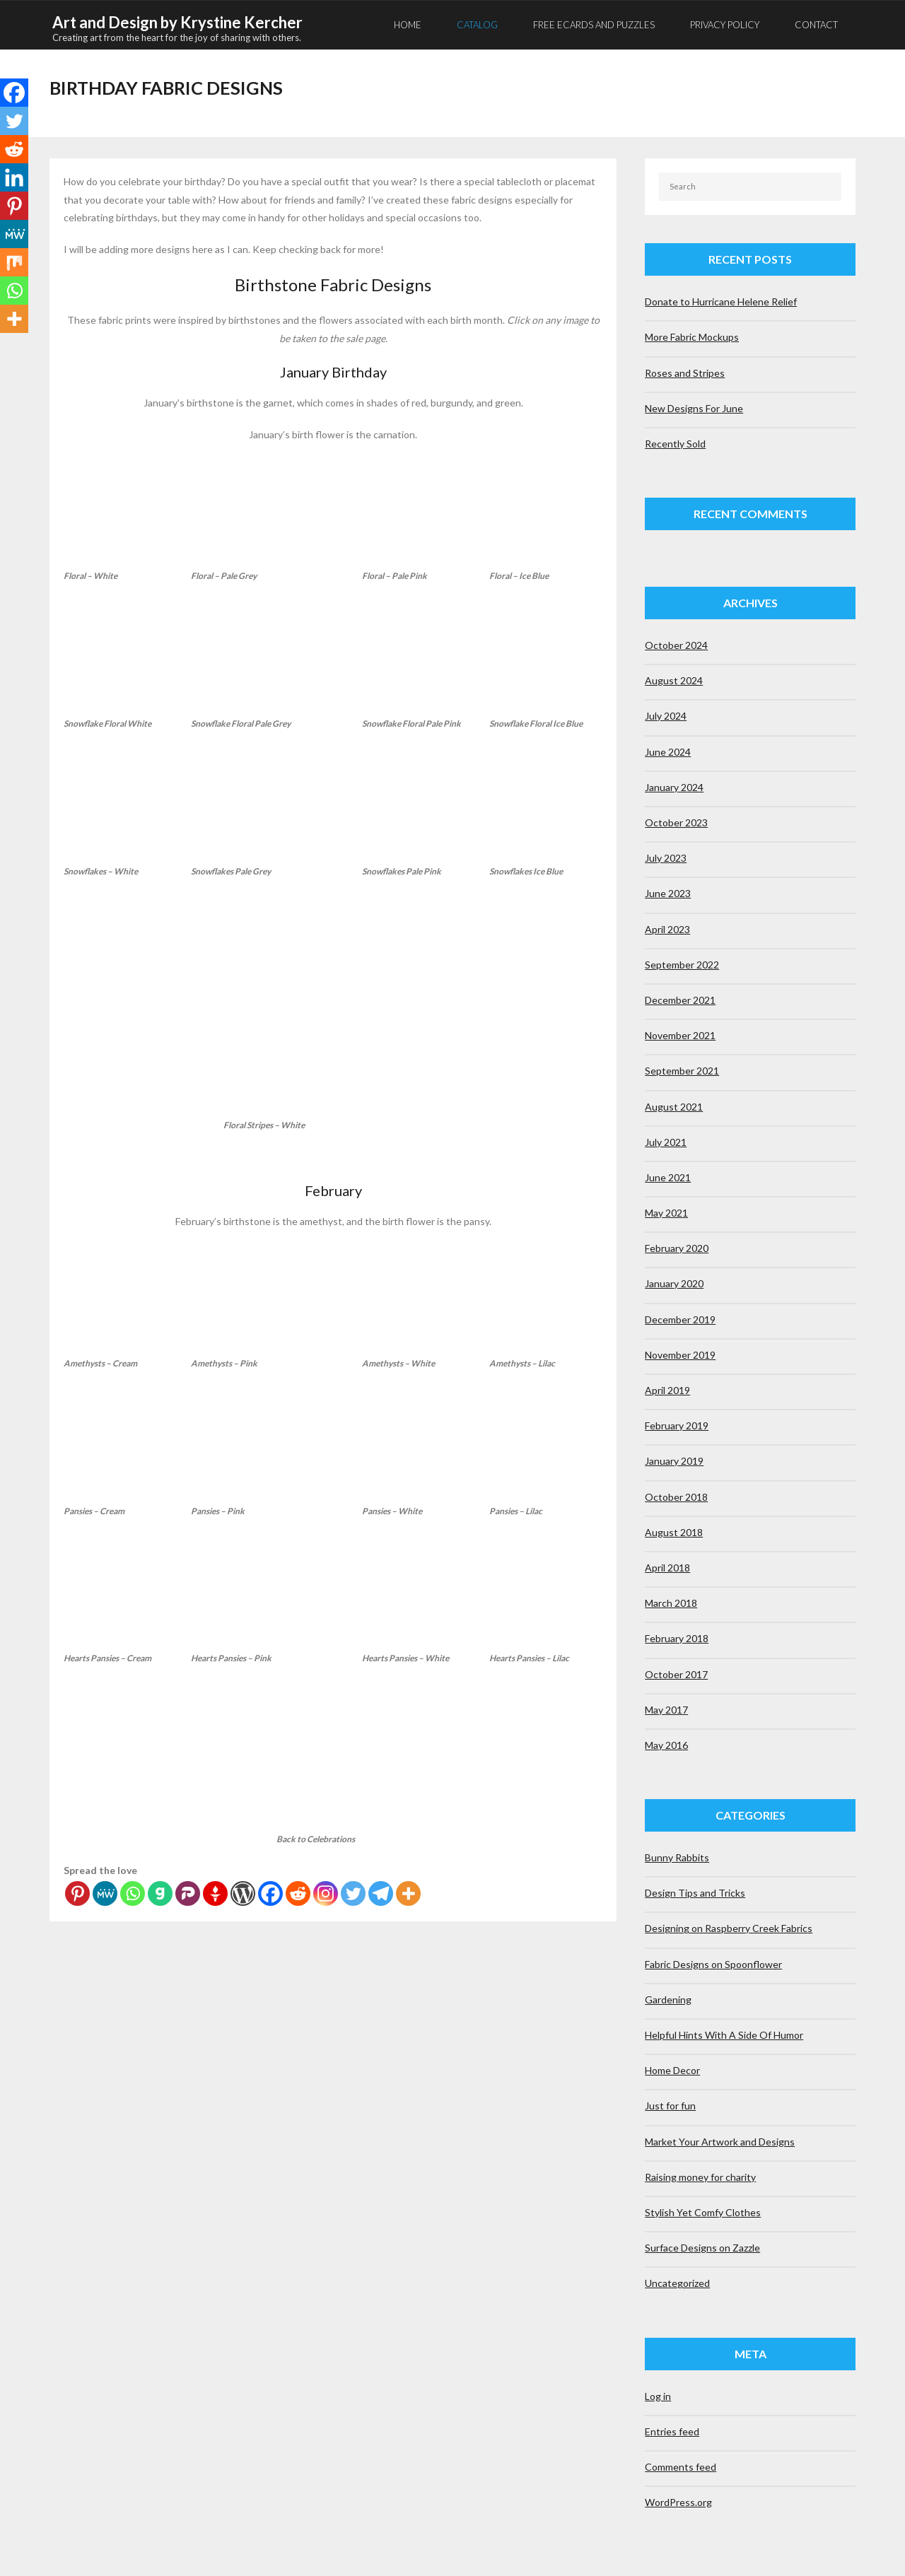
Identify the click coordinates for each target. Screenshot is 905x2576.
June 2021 (668, 1176)
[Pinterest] (77, 1892)
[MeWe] (105, 1892)
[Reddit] (298, 1892)
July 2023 (666, 856)
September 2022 (682, 963)
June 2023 (668, 892)
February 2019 (676, 1424)
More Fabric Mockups (692, 335)
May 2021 (666, 1211)
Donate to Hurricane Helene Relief (721, 300)
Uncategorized (677, 2282)
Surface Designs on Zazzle (702, 2246)
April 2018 (667, 1566)
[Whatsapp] (132, 1892)
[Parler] (187, 1892)
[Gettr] (215, 1892)
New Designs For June (694, 407)
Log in (658, 2395)
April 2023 (667, 928)
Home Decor (672, 2069)
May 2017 (666, 1708)
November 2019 (680, 1353)
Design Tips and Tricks (695, 1891)
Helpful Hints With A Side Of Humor (724, 2033)
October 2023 (676, 821)
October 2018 (676, 1495)
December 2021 (680, 999)
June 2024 (668, 750)
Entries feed (672, 2430)
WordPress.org (678, 2501)
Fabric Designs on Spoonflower (713, 1963)
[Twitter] (353, 1892)
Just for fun (670, 2104)
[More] (408, 1892)
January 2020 (674, 1283)
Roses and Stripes (685, 371)
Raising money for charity (700, 2176)
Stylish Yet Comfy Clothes (703, 2211)
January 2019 (674, 1459)
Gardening (668, 1998)
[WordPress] (242, 1892)
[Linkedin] (14, 177)
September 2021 (682, 1069)
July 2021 (666, 1141)
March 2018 (671, 1602)
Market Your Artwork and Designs (720, 2140)
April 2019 (667, 1389)
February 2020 (676, 1247)
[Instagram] (325, 1892)
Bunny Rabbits (677, 1856)
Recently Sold (675, 442)
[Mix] (14, 262)
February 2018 (676, 1637)
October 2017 (676, 1673)
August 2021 (674, 1105)
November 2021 (680, 1034)
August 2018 (674, 1531)
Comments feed (680, 2465)
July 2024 (666, 715)
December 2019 (680, 1318)
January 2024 (674, 786)
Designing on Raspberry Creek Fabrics (728, 1927)
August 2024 (674, 679)
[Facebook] (270, 1892)
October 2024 (676, 644)
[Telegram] (380, 1892)
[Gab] (160, 1892)
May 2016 (666, 1744)
